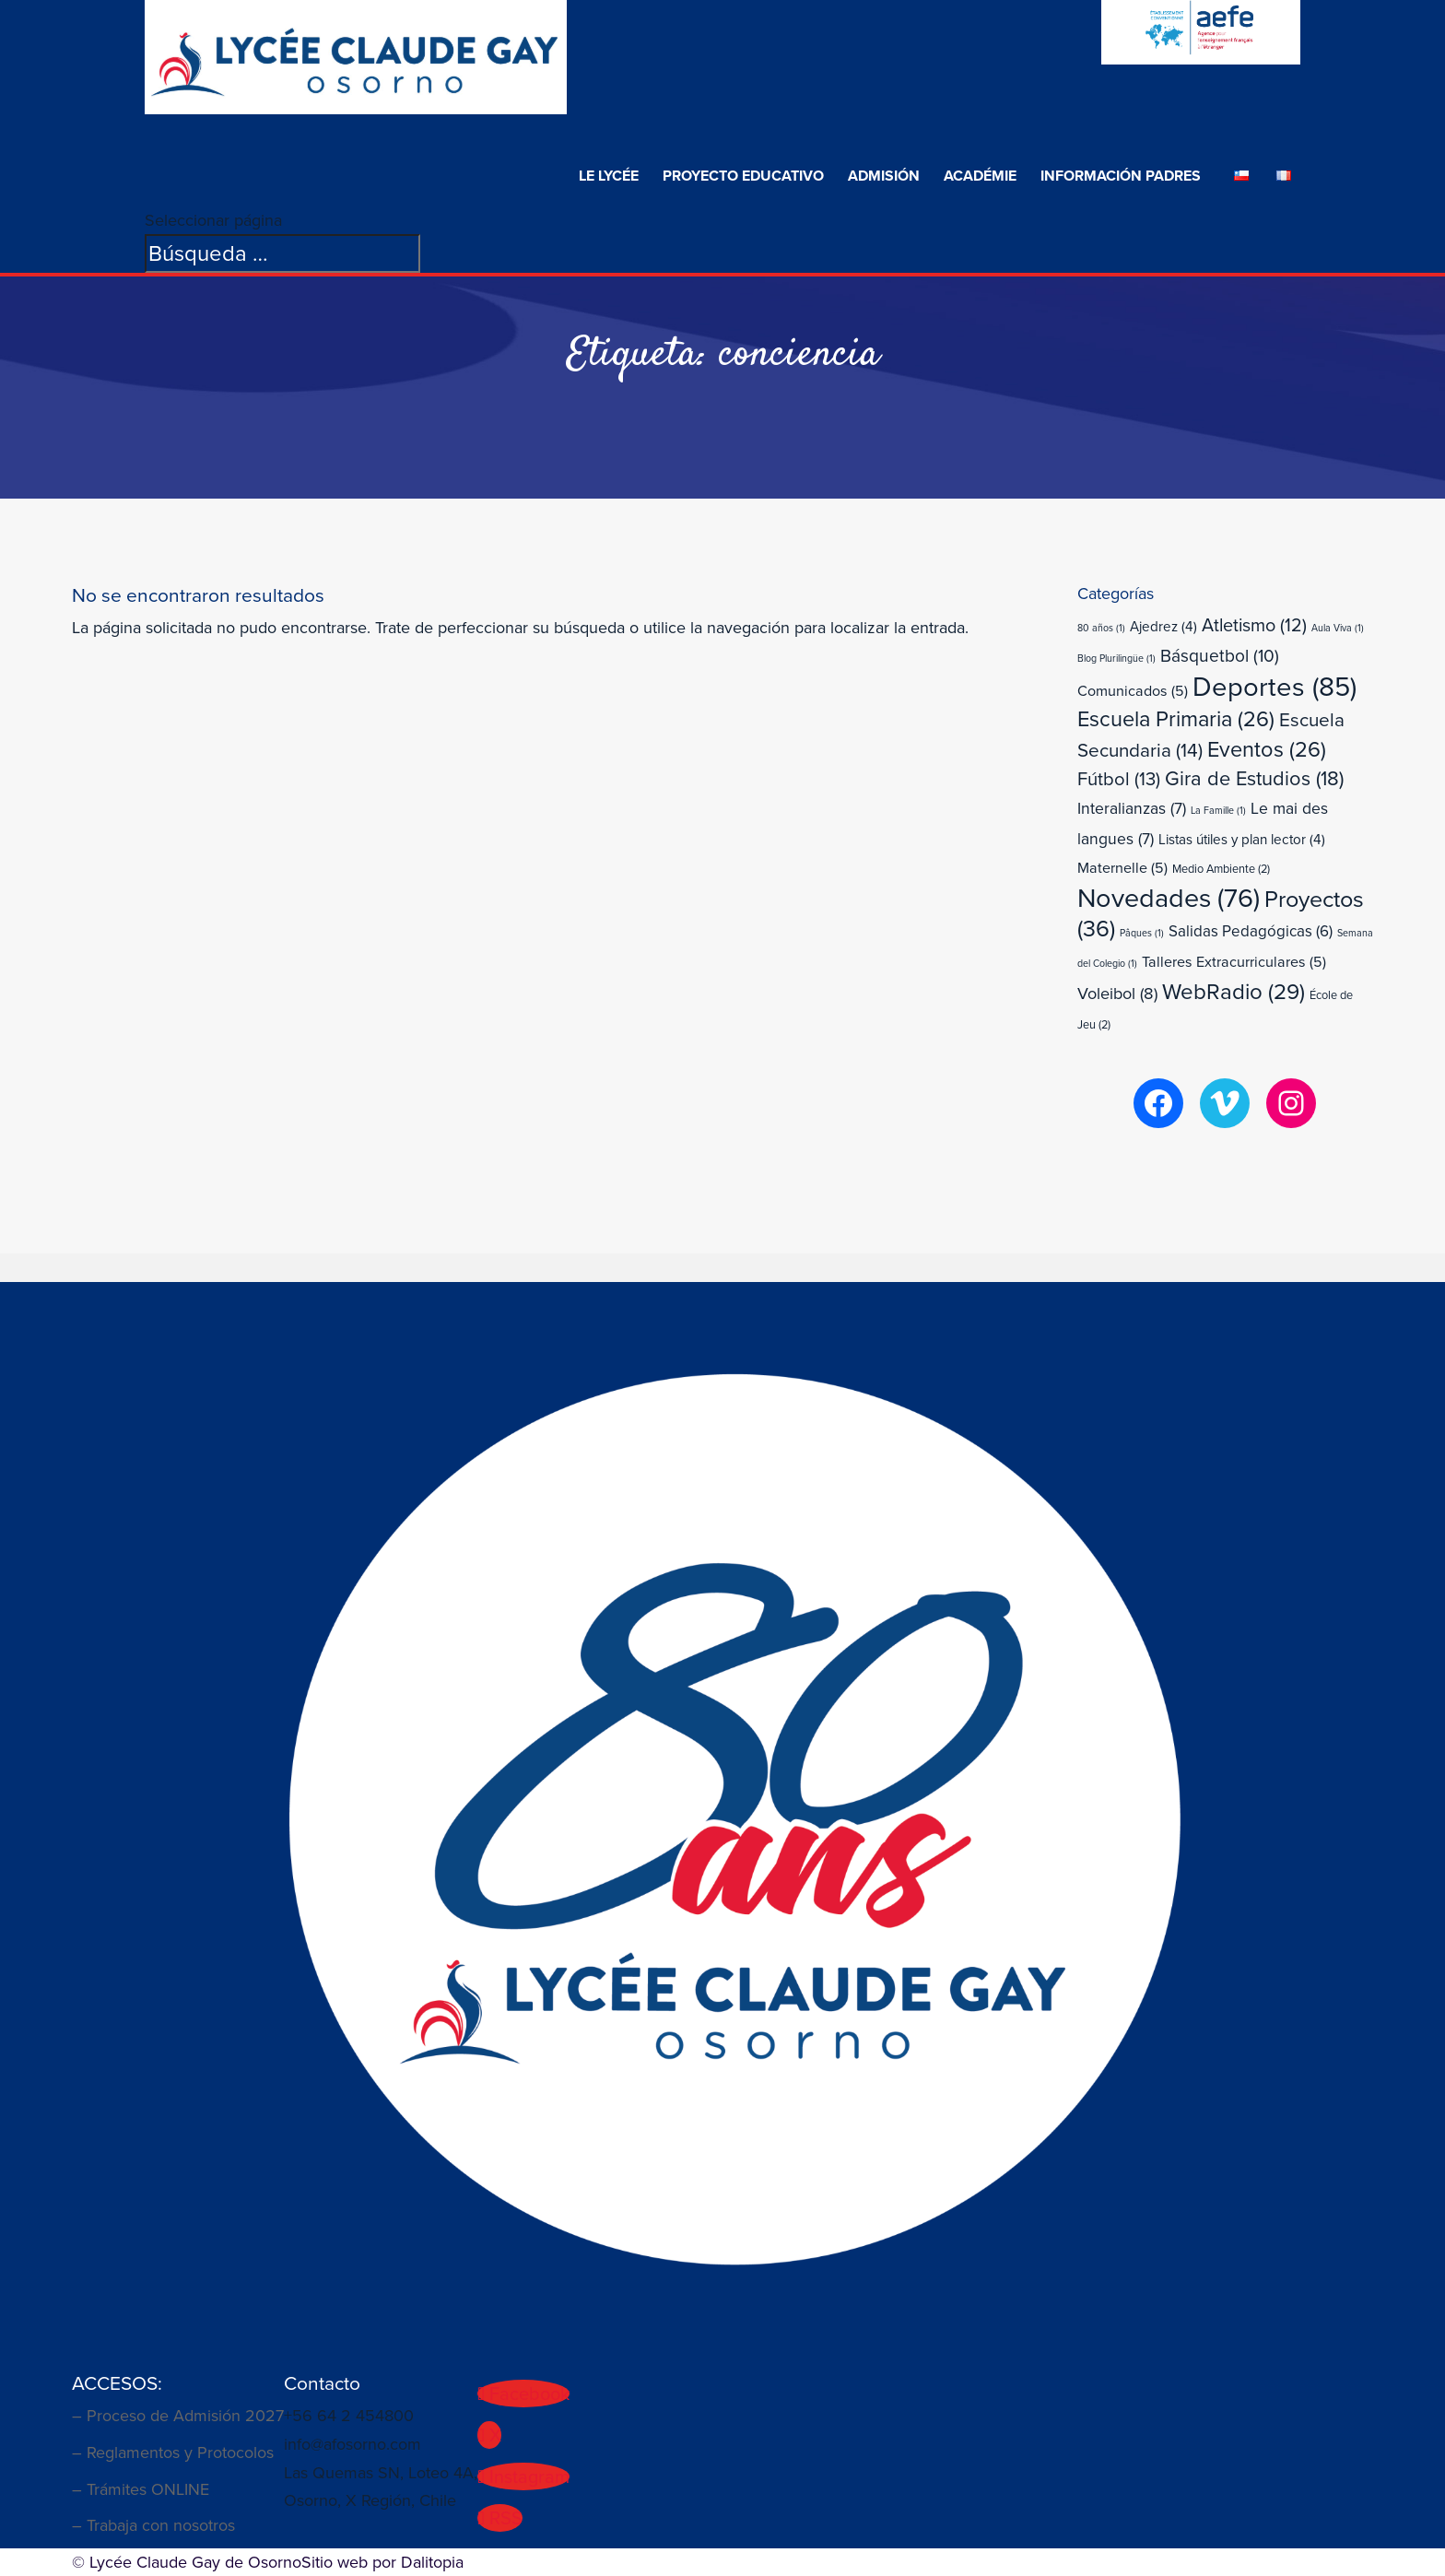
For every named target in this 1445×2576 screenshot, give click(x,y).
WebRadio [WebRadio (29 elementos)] (1233, 991)
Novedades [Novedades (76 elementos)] (1168, 897)
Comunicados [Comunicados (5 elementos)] (1132, 690)
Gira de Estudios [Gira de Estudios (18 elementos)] (1254, 778)
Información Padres (1120, 175)
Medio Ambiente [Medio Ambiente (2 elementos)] (1221, 868)
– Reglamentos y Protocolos (173, 2452)
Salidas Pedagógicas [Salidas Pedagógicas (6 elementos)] (1251, 931)
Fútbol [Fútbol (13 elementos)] (1118, 779)
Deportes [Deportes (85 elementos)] (1274, 686)
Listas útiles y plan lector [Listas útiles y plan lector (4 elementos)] (1241, 839)
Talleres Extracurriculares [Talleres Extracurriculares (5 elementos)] (1234, 961)
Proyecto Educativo (743, 175)
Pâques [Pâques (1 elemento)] (1142, 932)
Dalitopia (432, 2562)
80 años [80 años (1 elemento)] (1101, 627)
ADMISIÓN (884, 175)
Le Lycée (609, 175)
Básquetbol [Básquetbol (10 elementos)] (1219, 655)
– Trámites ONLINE (140, 2489)
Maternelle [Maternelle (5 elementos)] (1122, 867)
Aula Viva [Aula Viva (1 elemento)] (1337, 627)
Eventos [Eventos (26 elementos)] (1266, 749)
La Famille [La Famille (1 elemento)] (1218, 810)
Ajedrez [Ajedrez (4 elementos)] (1163, 627)
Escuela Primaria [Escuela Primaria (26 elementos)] (1176, 719)
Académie (980, 175)
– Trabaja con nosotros (153, 2525)
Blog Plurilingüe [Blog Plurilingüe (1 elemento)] (1116, 658)
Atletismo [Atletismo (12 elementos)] (1254, 625)
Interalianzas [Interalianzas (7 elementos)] (1131, 808)
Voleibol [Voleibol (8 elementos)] (1117, 993)
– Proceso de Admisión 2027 (178, 2416)
